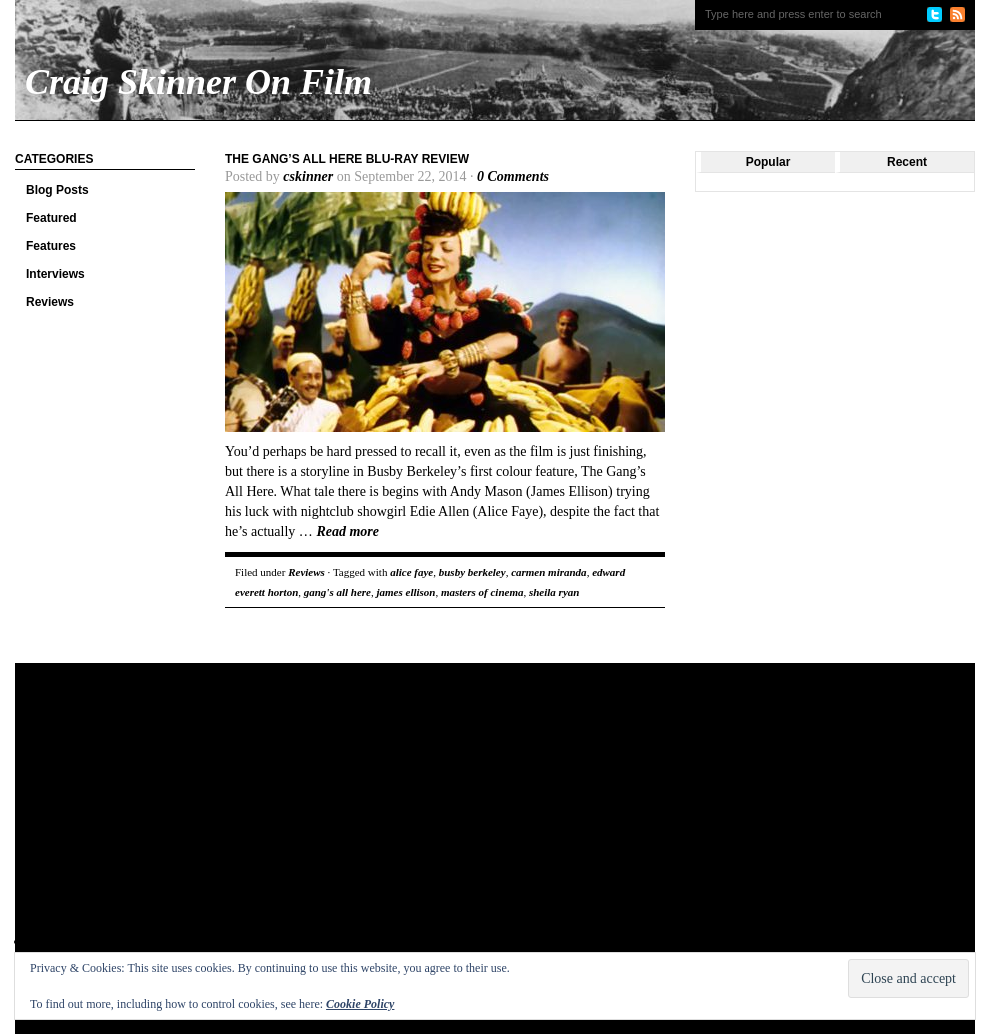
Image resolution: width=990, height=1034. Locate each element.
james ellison (405, 592)
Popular (768, 162)
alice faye (411, 572)
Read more (347, 531)
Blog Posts (57, 190)
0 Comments (513, 176)
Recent (907, 162)
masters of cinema (482, 592)
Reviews (50, 302)
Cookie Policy (360, 1004)
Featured (51, 218)
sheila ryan (554, 592)
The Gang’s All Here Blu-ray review (347, 159)
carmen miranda (548, 572)
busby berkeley (472, 572)
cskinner (308, 176)
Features (51, 246)
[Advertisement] (267, 823)
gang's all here (337, 592)
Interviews (55, 274)
